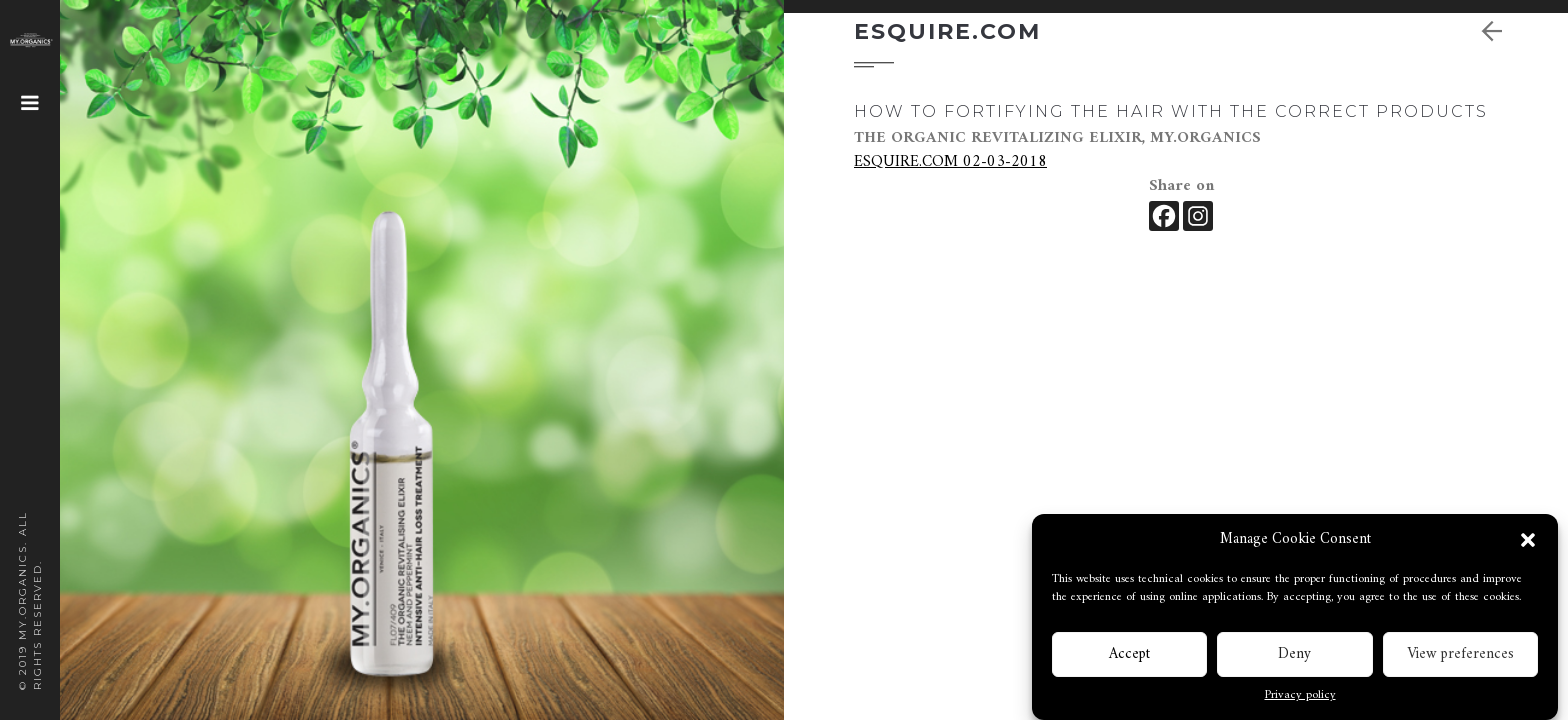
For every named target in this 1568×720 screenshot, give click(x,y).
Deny (1294, 656)
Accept (1129, 656)
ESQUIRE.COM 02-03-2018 (950, 162)
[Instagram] (1198, 216)
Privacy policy (1300, 698)
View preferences (1460, 656)
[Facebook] (1164, 216)
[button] (1528, 542)
